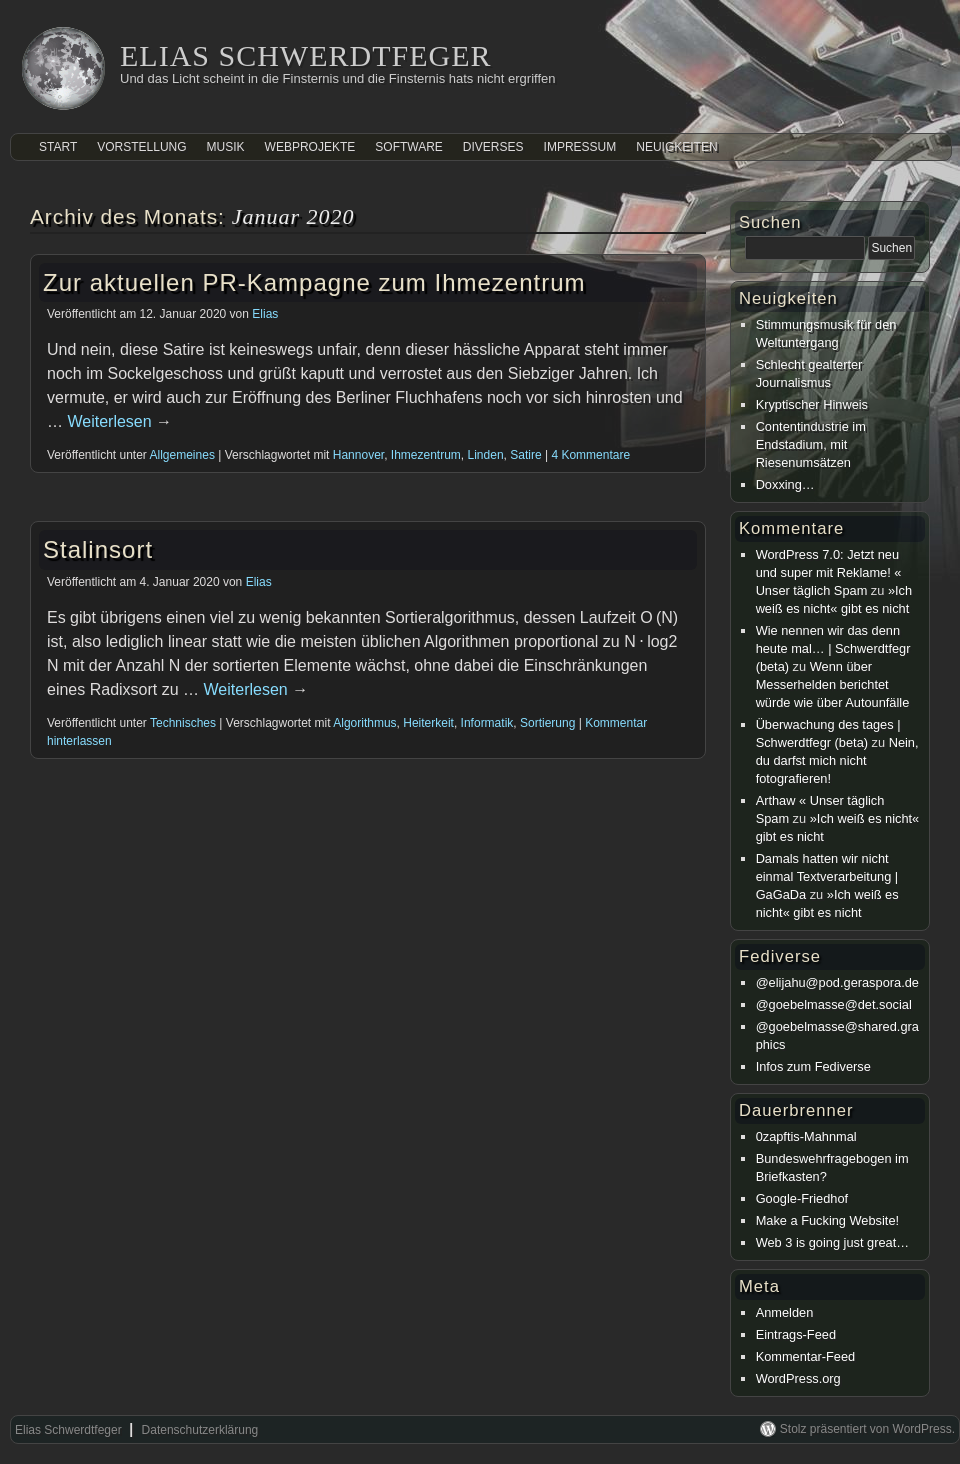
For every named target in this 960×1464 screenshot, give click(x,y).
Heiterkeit (428, 723)
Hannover (358, 455)
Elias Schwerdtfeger (306, 55)
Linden (486, 455)
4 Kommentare (590, 455)
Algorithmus (364, 723)
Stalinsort (98, 549)
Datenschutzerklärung (200, 1430)
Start (58, 147)
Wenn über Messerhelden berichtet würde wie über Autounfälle (833, 684)
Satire (525, 455)
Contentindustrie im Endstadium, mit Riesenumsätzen (811, 444)
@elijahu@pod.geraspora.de (837, 982)
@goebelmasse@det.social (834, 1004)
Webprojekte (310, 147)
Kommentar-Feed (806, 1356)
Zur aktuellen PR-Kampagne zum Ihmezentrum (314, 282)
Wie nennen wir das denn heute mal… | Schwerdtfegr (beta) (833, 648)
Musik (226, 147)
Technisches (183, 723)
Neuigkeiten (676, 147)
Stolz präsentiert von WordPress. (867, 1429)
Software (409, 147)
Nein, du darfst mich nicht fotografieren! (837, 760)
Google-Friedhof (802, 1198)
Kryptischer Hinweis (812, 404)
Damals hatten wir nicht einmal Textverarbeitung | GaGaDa (827, 876)
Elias (265, 314)
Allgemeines (182, 455)
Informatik (487, 723)
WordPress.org (798, 1378)
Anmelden (785, 1312)
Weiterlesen (119, 421)
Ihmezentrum (426, 455)
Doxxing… (785, 484)
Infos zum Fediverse (813, 1066)
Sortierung (547, 723)
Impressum (580, 147)
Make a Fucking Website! (827, 1220)
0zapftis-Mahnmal (806, 1136)
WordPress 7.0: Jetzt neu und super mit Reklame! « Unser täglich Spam (829, 572)
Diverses (493, 147)
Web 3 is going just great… (832, 1242)
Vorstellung (141, 147)
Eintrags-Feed (796, 1334)
